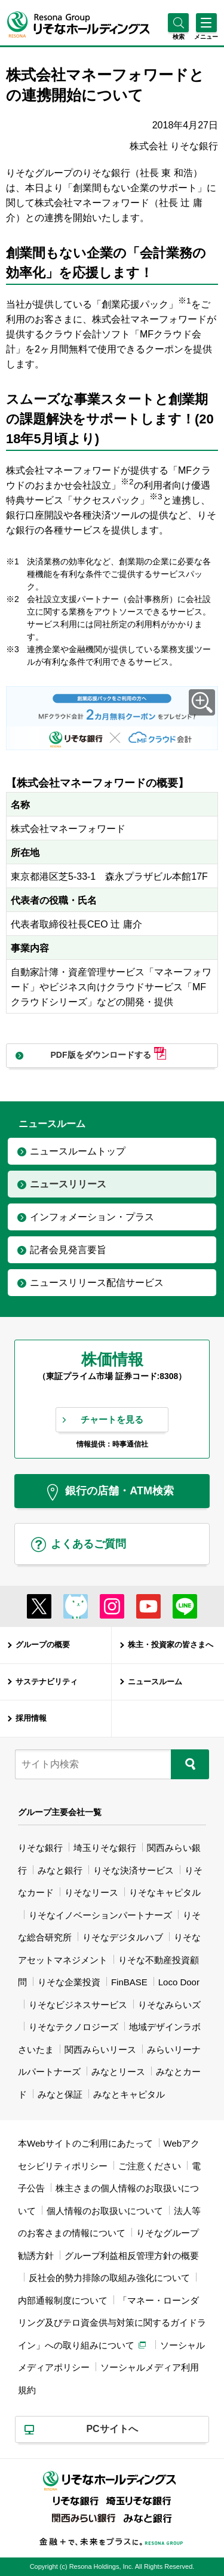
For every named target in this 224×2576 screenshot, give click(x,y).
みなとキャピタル (129, 2094)
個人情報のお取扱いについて (105, 2211)
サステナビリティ (47, 1681)
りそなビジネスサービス (78, 2005)
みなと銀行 (60, 1870)
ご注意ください (149, 2166)
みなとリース (118, 2072)
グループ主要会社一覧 (60, 1812)
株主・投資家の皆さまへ (170, 1644)
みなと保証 (60, 2094)
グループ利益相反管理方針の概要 (132, 2255)
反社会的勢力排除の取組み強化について (109, 2278)
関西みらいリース (100, 2049)
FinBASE (129, 1982)
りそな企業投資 (69, 1982)
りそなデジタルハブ (122, 1937)
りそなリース (91, 1892)
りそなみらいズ (169, 2005)
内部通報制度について (63, 2300)
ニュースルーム (155, 1681)
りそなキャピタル (165, 1892)
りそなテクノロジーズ (73, 2027)
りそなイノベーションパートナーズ (100, 1915)
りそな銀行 (40, 1848)
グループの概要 (43, 1644)
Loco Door (179, 1982)
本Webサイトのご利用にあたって (85, 2143)
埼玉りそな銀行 (104, 1848)
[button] (178, 36)
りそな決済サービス (133, 1870)
